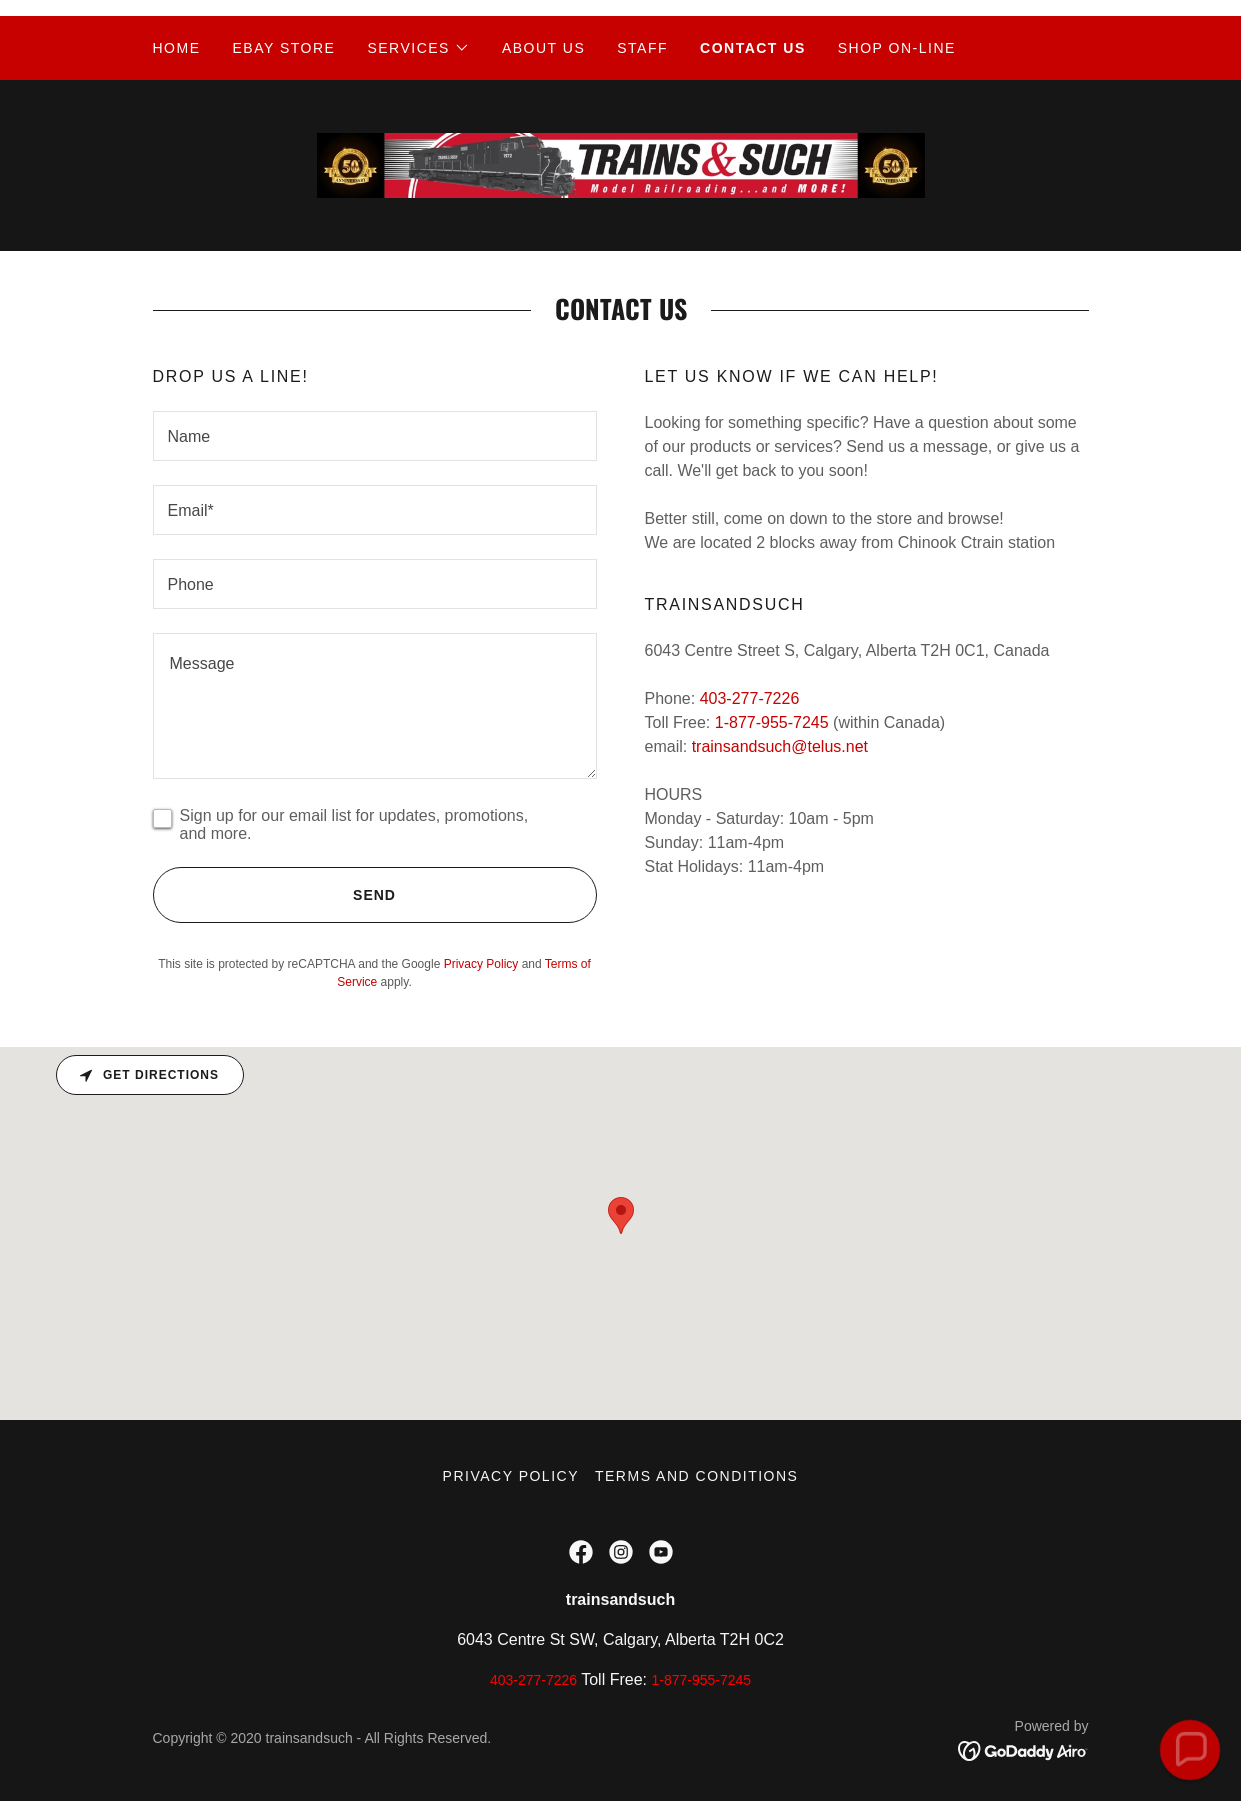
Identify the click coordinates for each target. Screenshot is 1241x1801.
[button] (418, 48)
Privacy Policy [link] (481, 964)
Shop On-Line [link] (897, 48)
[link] (621, 164)
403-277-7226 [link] (750, 698)
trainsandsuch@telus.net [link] (780, 746)
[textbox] (375, 436)
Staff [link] (642, 48)
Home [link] (177, 48)
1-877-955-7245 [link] (772, 722)
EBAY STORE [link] (284, 48)
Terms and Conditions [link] (696, 1476)
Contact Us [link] (753, 48)
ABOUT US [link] (543, 48)
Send (274, 895)
